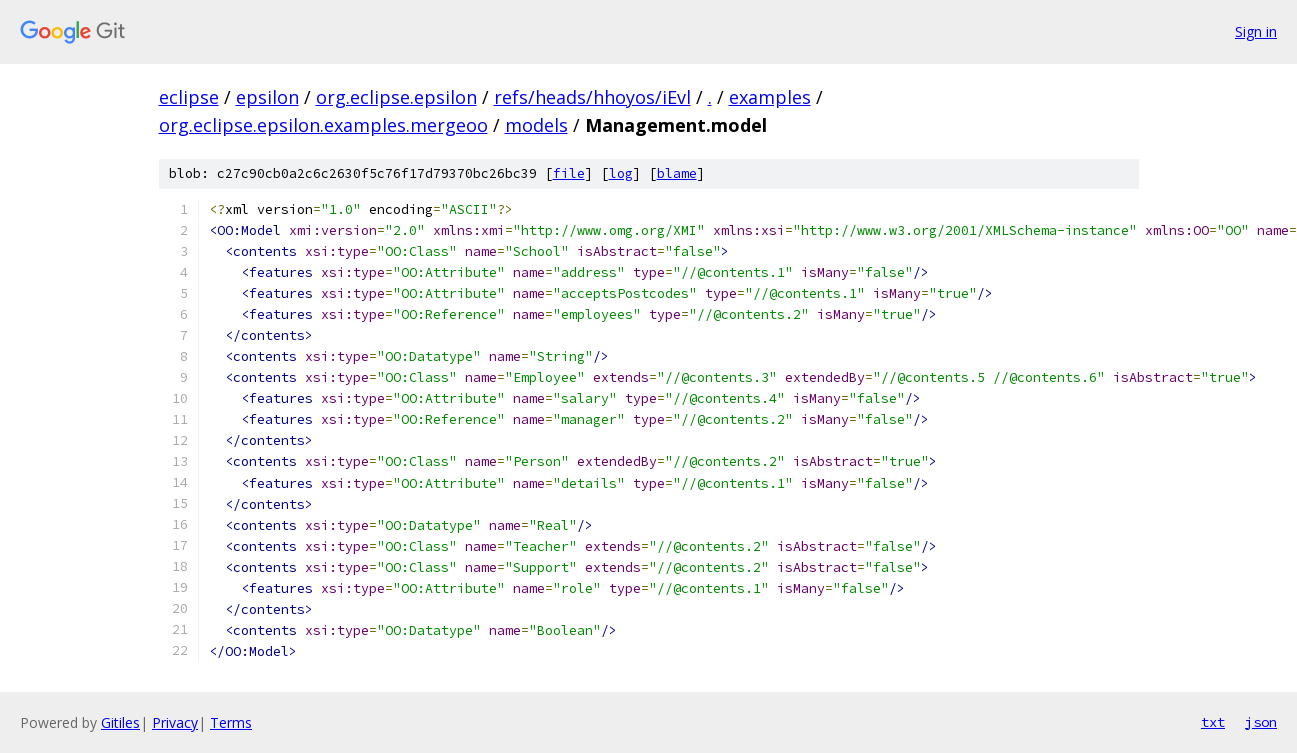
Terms (231, 722)
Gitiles (120, 722)
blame (677, 173)
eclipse (189, 97)
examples (770, 97)
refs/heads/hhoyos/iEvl (592, 97)
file (569, 173)
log (621, 173)
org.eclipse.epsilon (396, 97)
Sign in (1256, 31)
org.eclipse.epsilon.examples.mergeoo (323, 125)
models (536, 125)
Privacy (175, 722)
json (1261, 722)
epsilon (267, 97)
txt (1213, 722)
